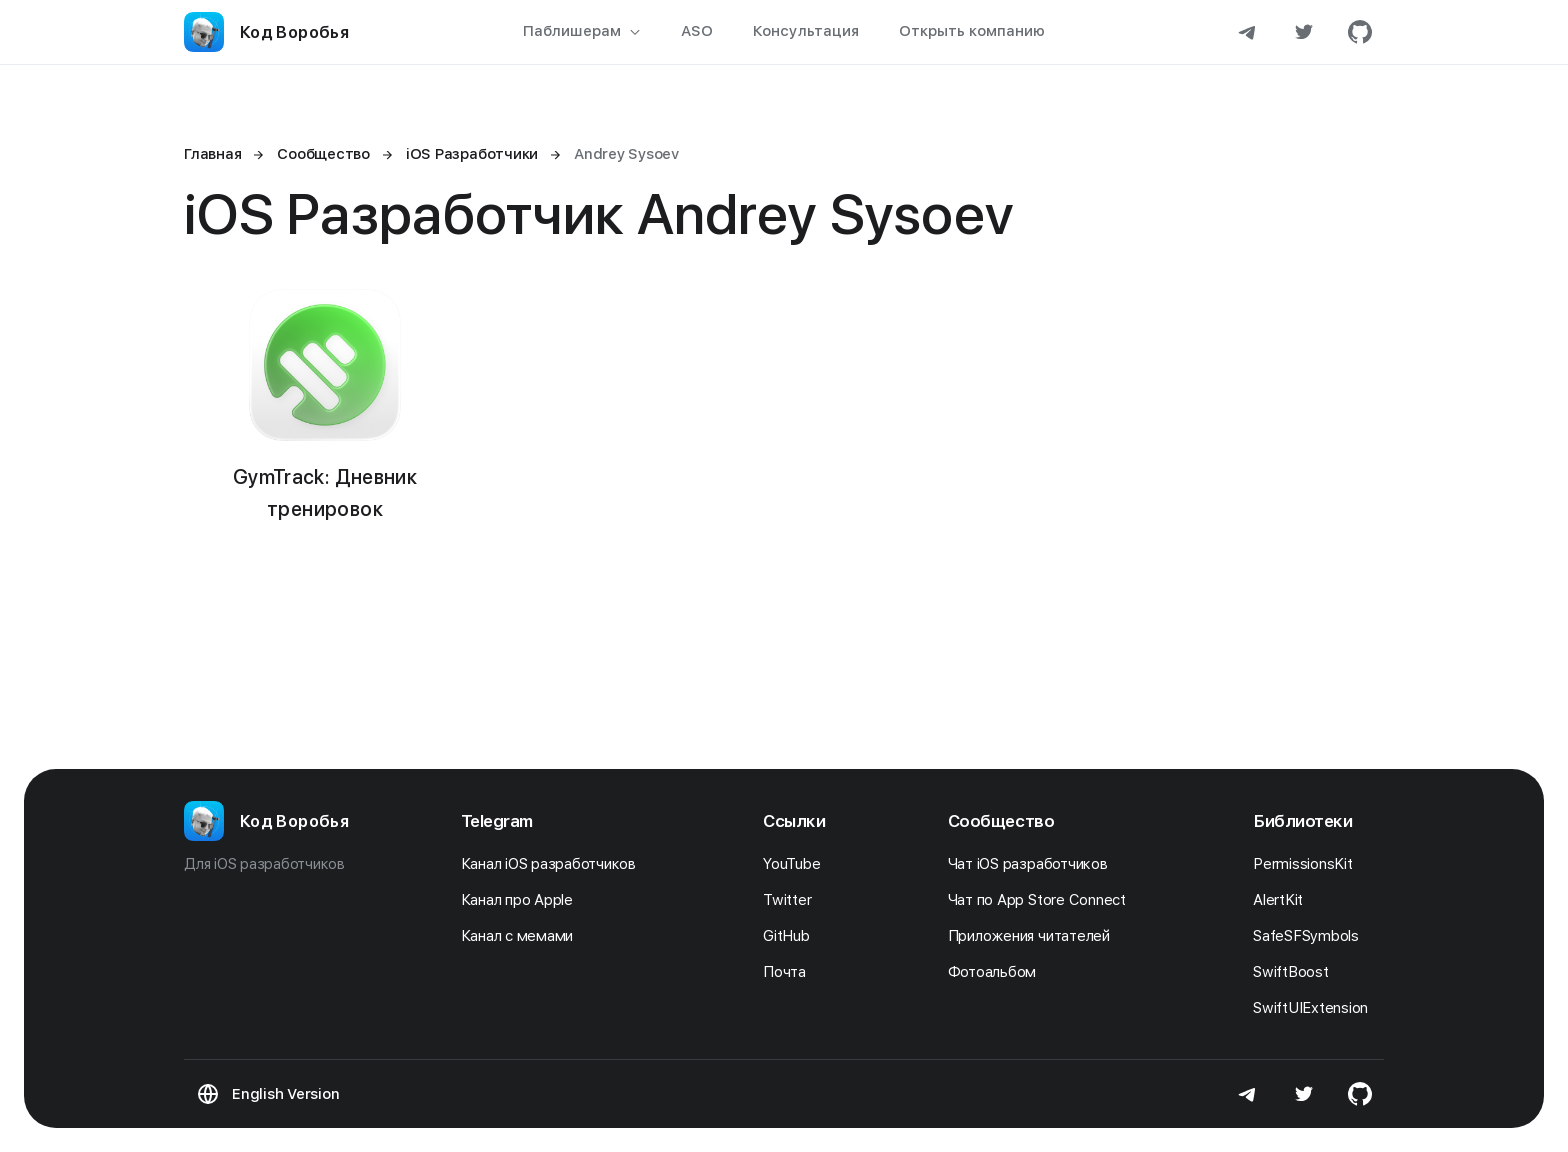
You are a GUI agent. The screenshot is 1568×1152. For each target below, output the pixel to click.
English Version (285, 1094)
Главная (212, 154)
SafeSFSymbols (1311, 936)
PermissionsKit (1308, 864)
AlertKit (1283, 900)
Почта (790, 972)
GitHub (791, 936)
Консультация (806, 31)
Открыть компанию (972, 31)
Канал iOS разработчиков (554, 864)
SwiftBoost (1296, 972)
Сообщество (1001, 821)
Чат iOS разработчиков (1033, 864)
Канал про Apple (522, 900)
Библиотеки (1303, 821)
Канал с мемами (522, 936)
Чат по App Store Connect (1042, 900)
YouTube (797, 864)
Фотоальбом (997, 972)
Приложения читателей (1034, 936)
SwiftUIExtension (1316, 1008)
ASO (697, 31)
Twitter (792, 900)
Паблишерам (582, 31)
